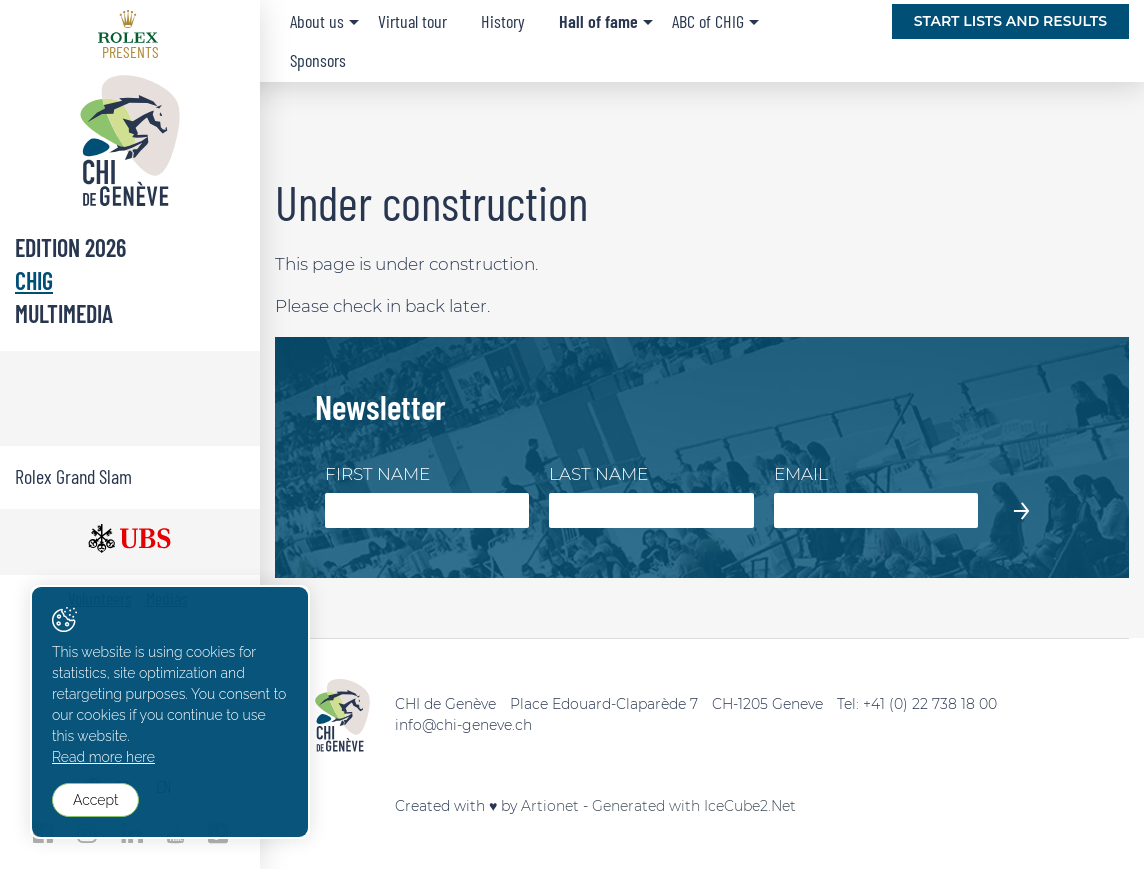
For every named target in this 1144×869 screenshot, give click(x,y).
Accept (95, 800)
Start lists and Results (1010, 21)
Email (801, 474)
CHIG (34, 280)
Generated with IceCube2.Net (694, 806)
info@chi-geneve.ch (463, 725)
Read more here (103, 757)
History (503, 21)
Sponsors (318, 60)
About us (317, 21)
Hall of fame (598, 21)
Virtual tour (412, 21)
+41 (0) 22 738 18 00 (930, 704)
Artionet (550, 806)
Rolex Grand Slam (73, 476)
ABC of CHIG (708, 21)
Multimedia (64, 313)
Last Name (598, 474)
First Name (377, 474)
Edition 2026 (70, 247)
